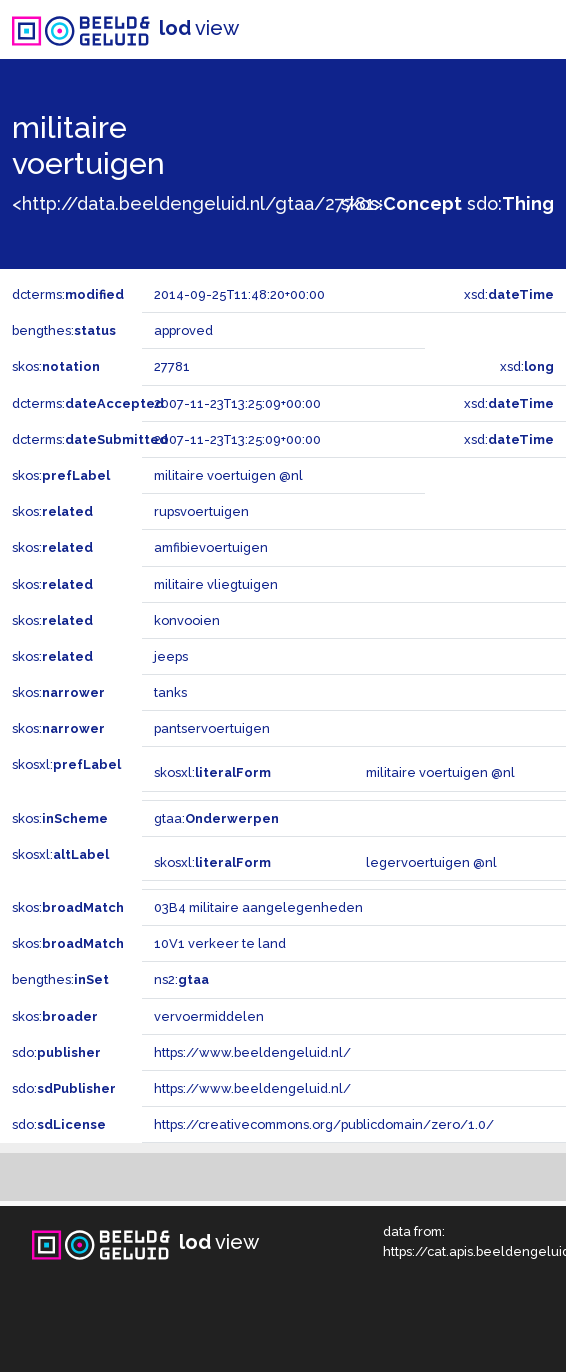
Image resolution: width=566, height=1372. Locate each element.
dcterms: (68, 294)
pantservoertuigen (212, 728)
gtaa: (216, 818)
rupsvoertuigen (201, 511)
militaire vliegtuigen (216, 584)
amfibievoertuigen (211, 547)
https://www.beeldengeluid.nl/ (252, 1052)
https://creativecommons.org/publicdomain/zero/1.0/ (324, 1124)
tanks (170, 692)
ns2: (181, 979)
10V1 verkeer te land (220, 943)
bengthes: (64, 330)
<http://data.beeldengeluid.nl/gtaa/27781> (197, 203)
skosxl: (66, 764)
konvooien (187, 620)
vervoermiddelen (209, 1016)
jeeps (171, 656)
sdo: (510, 203)
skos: (401, 203)
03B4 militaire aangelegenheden (258, 907)
